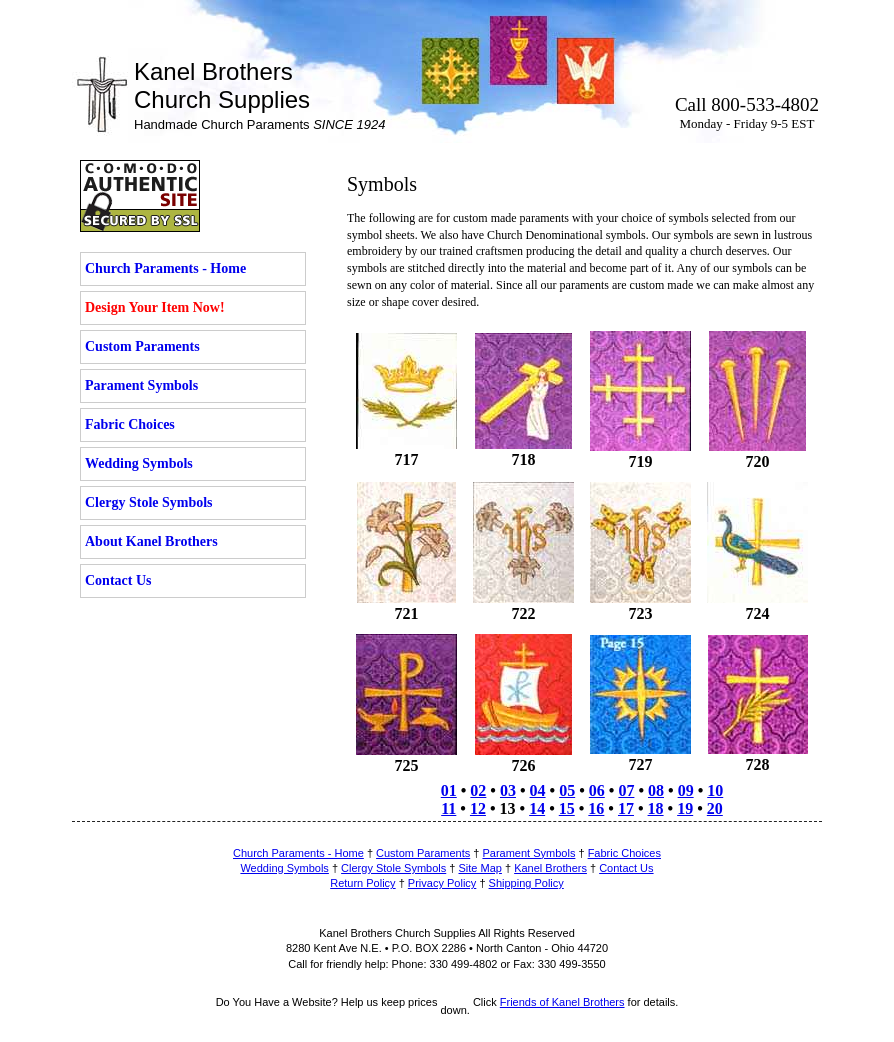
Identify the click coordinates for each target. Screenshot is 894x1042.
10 (715, 790)
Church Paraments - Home (165, 268)
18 (656, 808)
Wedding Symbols (139, 463)
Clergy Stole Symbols (149, 502)
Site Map (480, 868)
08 (656, 790)
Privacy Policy (442, 883)
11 (448, 808)
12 (478, 808)
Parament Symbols (141, 385)
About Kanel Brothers (151, 541)
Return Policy (362, 883)
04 (538, 790)
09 (686, 790)
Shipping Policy (526, 883)
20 (715, 808)
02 (478, 790)
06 (597, 790)
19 (685, 808)
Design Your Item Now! (155, 307)
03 (508, 790)
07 (626, 790)
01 (449, 790)
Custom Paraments (142, 346)
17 (626, 808)
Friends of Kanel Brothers (562, 1002)
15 (567, 808)
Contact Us (118, 580)
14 (537, 808)
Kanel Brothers (550, 868)
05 (567, 790)
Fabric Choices (130, 424)
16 (596, 808)
